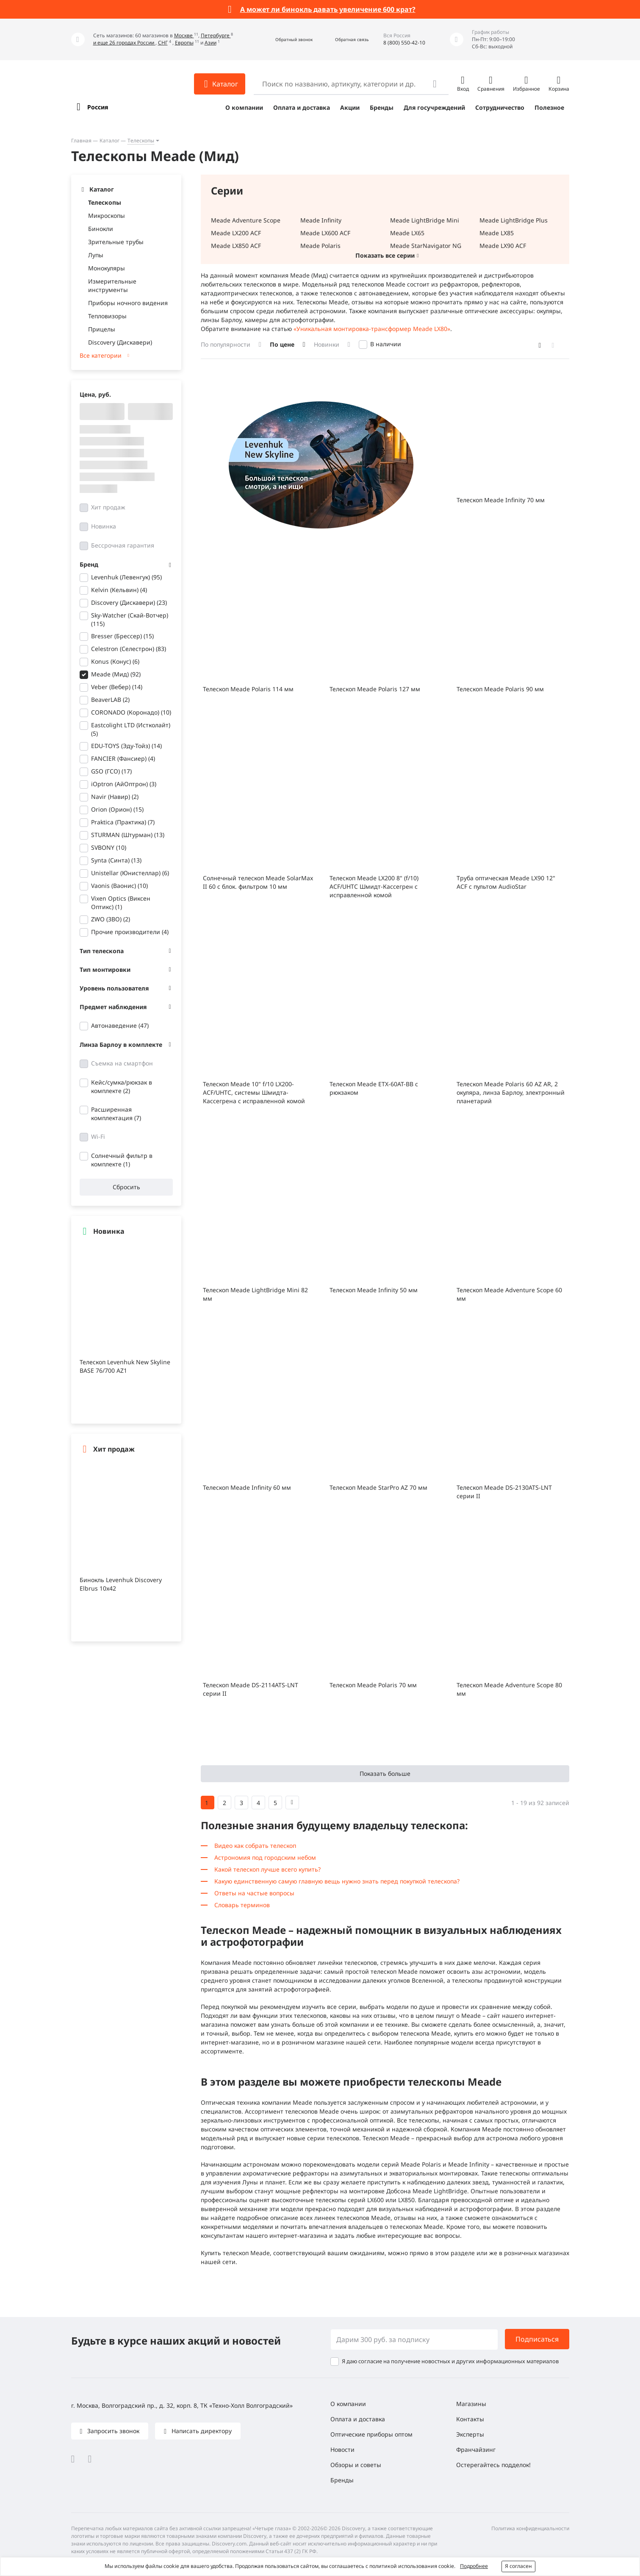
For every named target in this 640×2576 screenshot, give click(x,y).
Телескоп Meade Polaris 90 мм (500, 689)
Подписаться (537, 2339)
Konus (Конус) (115, 661)
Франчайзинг (476, 2449)
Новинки (326, 344)
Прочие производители (130, 932)
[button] (285, 39)
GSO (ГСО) (111, 771)
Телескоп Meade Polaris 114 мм (248, 689)
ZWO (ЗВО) (110, 919)
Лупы (95, 255)
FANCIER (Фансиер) (123, 758)
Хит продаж (108, 507)
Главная (81, 140)
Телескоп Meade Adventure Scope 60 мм (509, 1294)
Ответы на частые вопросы (254, 1893)
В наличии (385, 344)
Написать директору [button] (201, 2431)
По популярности (225, 344)
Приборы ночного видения (128, 303)
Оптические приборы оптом (371, 2434)
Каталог (109, 140)
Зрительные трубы (116, 242)
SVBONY (108, 847)
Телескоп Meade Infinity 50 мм (374, 1290)
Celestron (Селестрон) (128, 649)
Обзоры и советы (355, 2465)
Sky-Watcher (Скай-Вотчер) (129, 619)
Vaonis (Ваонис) (119, 886)
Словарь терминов (242, 1905)
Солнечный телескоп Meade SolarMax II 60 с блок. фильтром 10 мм (258, 882)
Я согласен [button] (518, 2566)
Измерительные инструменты (112, 285)
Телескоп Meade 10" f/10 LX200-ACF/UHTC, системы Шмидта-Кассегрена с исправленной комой (254, 1092)
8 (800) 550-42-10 (404, 42)
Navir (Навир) (115, 797)
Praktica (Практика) (123, 822)
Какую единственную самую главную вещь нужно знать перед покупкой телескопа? (337, 1881)
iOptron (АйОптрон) (123, 784)
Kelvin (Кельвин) (119, 590)
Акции (350, 107)
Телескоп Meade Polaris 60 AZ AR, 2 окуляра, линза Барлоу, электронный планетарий (511, 1092)
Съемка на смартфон (122, 1063)
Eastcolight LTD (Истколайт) (130, 729)
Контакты (470, 2419)
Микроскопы (106, 215)
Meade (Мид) (116, 674)
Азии (210, 42)
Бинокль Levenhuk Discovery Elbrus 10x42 (121, 1584)
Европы (184, 42)
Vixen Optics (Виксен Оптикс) (120, 902)
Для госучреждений (434, 107)
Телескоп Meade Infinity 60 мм (247, 1487)
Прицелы (101, 329)
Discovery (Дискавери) (120, 342)
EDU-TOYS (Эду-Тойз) (126, 746)
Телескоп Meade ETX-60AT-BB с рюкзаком (374, 1088)
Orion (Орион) (117, 809)
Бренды (381, 107)
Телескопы (140, 140)
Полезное (549, 107)
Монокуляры (106, 268)
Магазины (471, 2404)
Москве (184, 35)
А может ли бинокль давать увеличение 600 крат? (328, 9)
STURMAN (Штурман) (127, 835)
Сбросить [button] (126, 1187)
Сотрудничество (499, 107)
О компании (244, 107)
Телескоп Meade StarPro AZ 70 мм (378, 1487)
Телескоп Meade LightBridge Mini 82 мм (255, 1294)
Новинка (103, 526)
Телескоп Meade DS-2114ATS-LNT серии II (250, 1689)
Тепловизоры (107, 316)
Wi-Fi (98, 1136)
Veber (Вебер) (116, 687)
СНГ (163, 42)
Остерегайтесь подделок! (493, 2465)
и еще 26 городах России (124, 42)
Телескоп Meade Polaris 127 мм (375, 689)
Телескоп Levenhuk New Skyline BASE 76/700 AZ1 (125, 1366)
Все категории (101, 355)
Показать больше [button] (385, 1773)
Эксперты (470, 2434)
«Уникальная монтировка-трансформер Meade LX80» (372, 329)
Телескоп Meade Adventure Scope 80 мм (509, 1689)
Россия (97, 107)
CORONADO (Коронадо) (131, 712)
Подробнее (474, 2566)
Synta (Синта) (116, 860)
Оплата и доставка (301, 107)
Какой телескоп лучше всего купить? (267, 1869)
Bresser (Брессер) (122, 636)
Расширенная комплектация (116, 1113)
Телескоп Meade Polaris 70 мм (373, 1685)
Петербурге (216, 35)
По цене (282, 344)
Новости (342, 2449)
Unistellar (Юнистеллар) (130, 873)
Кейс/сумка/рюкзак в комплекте (121, 1086)
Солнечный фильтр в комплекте (121, 1160)
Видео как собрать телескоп (255, 1846)
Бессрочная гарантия (122, 545)
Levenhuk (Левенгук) (126, 577)
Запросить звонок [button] (112, 2431)
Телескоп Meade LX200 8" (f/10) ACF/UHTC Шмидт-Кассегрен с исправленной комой (374, 886)
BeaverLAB (110, 699)
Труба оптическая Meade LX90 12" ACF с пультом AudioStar (506, 882)
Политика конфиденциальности (530, 2528)
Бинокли (100, 229)
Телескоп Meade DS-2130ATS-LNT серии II (504, 1491)
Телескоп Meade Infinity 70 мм (501, 500)
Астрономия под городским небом (265, 1857)
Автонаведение (120, 1025)
